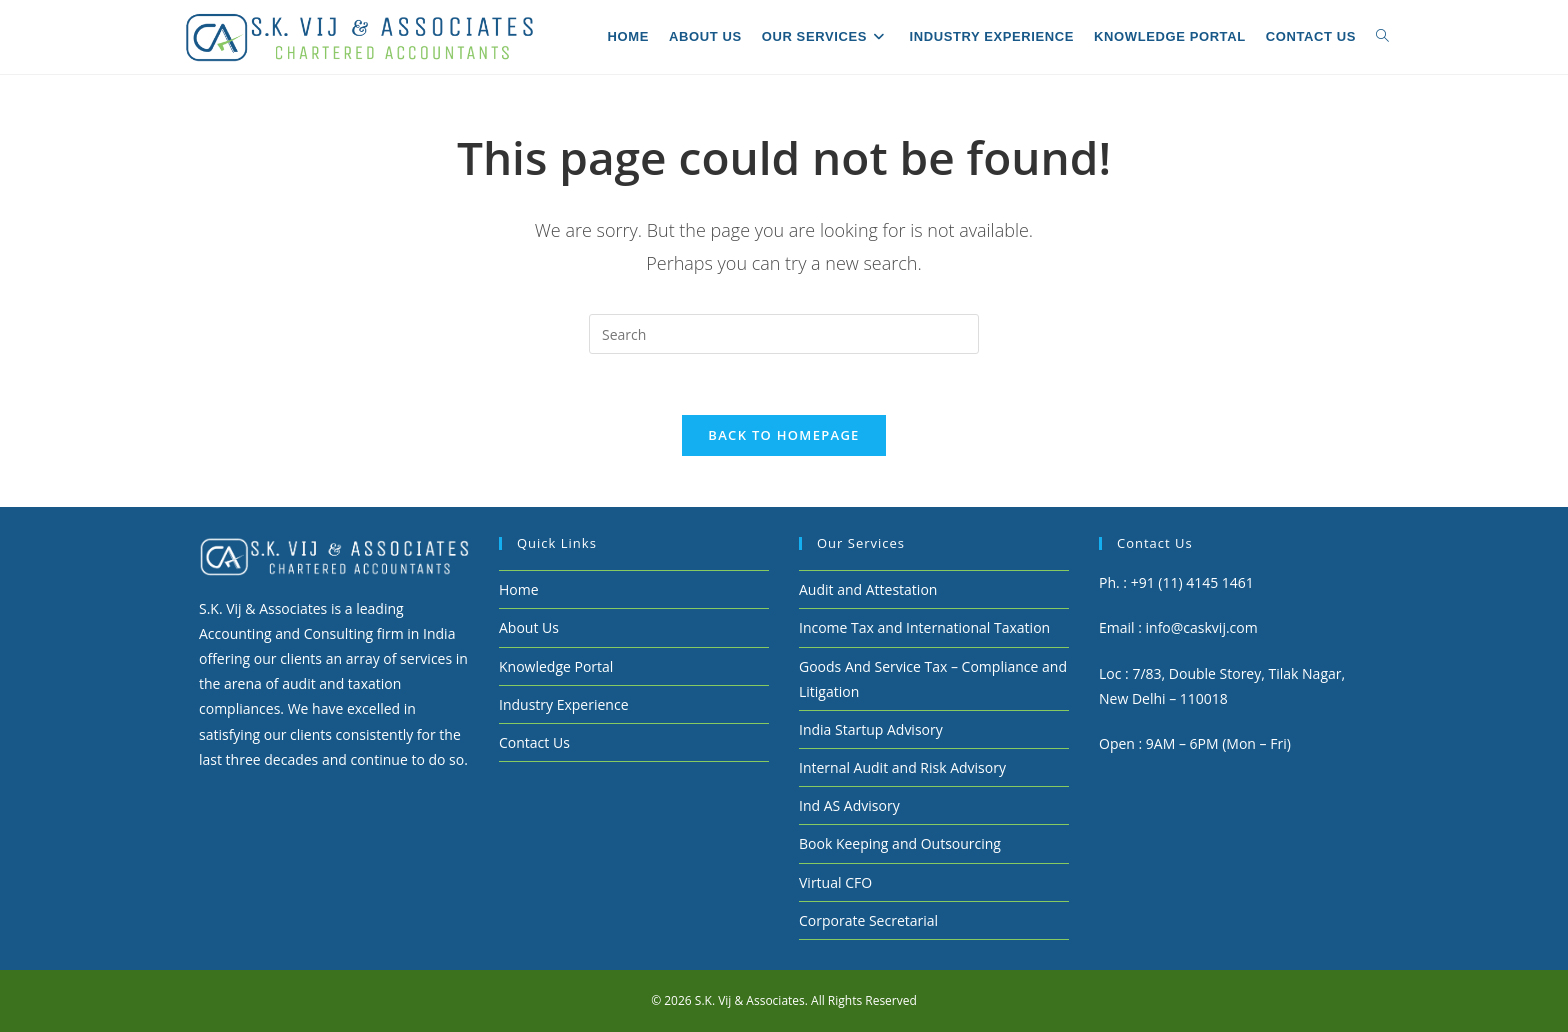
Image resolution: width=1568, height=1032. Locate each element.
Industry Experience (564, 704)
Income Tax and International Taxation (924, 627)
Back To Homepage (783, 435)
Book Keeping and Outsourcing (900, 843)
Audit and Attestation (868, 589)
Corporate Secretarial (868, 920)
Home (519, 589)
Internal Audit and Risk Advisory (902, 767)
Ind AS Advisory (849, 805)
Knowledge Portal (556, 666)
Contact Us (534, 742)
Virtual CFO (835, 882)
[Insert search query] (784, 334)
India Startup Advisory (871, 729)
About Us (529, 627)
